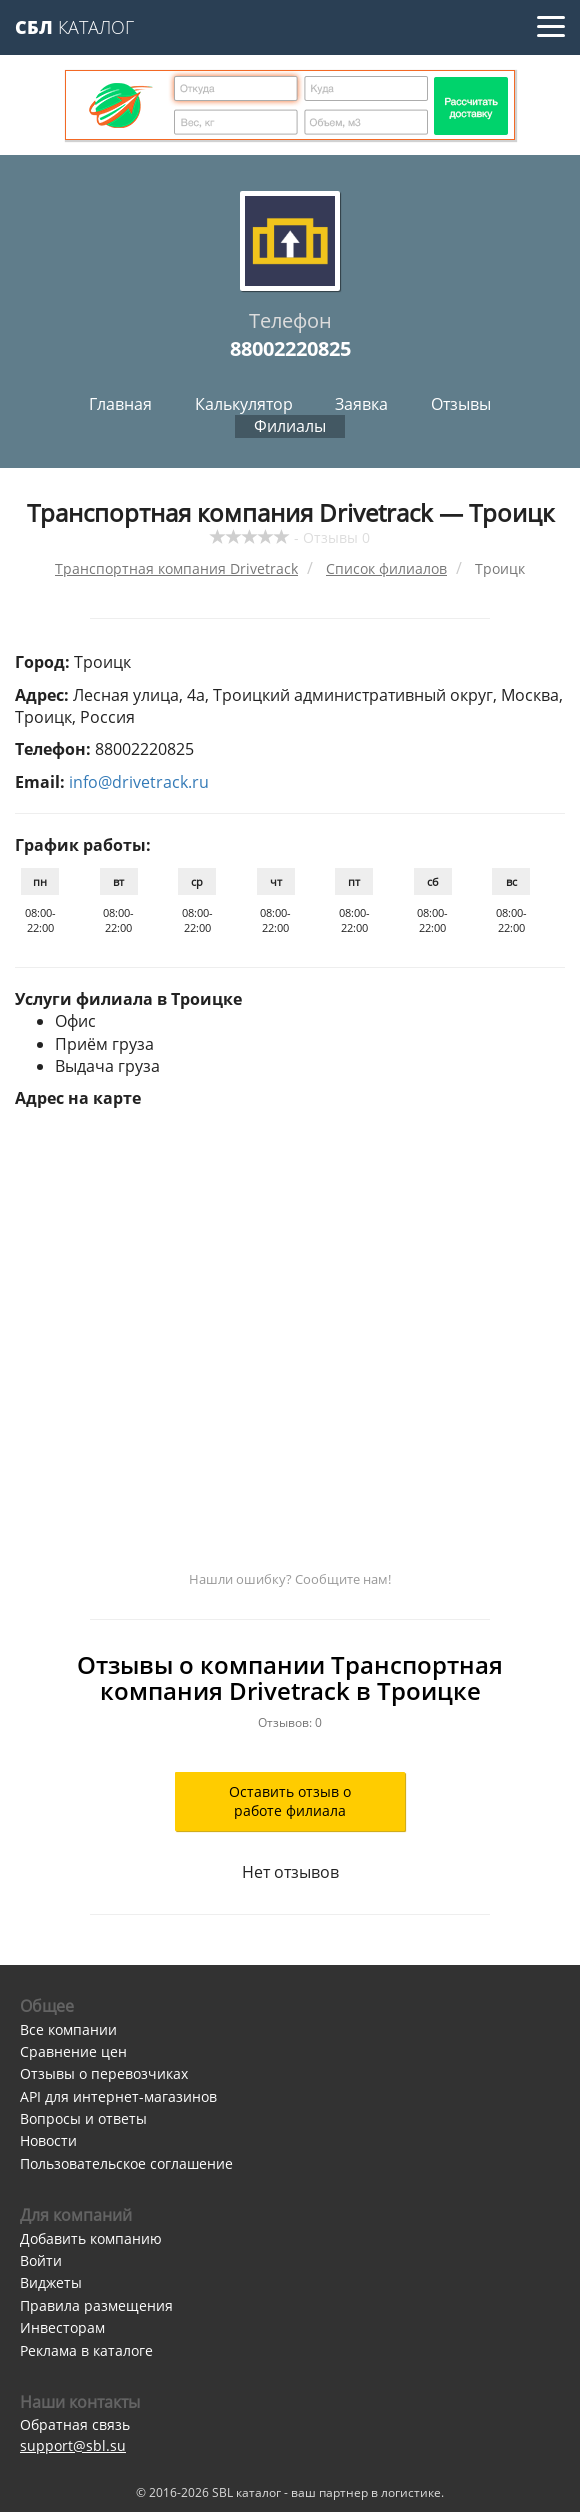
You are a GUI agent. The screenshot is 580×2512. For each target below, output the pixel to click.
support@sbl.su (73, 2445)
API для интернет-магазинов (118, 2096)
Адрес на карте (78, 1098)
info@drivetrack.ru (139, 782)
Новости (48, 2140)
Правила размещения (96, 2305)
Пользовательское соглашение (126, 2163)
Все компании (68, 2029)
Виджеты (51, 2282)
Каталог (74, 27)
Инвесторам (62, 2327)
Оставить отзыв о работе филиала (290, 1801)
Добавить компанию (91, 2238)
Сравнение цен (73, 2051)
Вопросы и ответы (83, 2118)
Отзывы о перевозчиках (104, 2073)
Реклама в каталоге (86, 2350)
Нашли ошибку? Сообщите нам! (290, 1579)
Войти (41, 2260)
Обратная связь (75, 2424)
